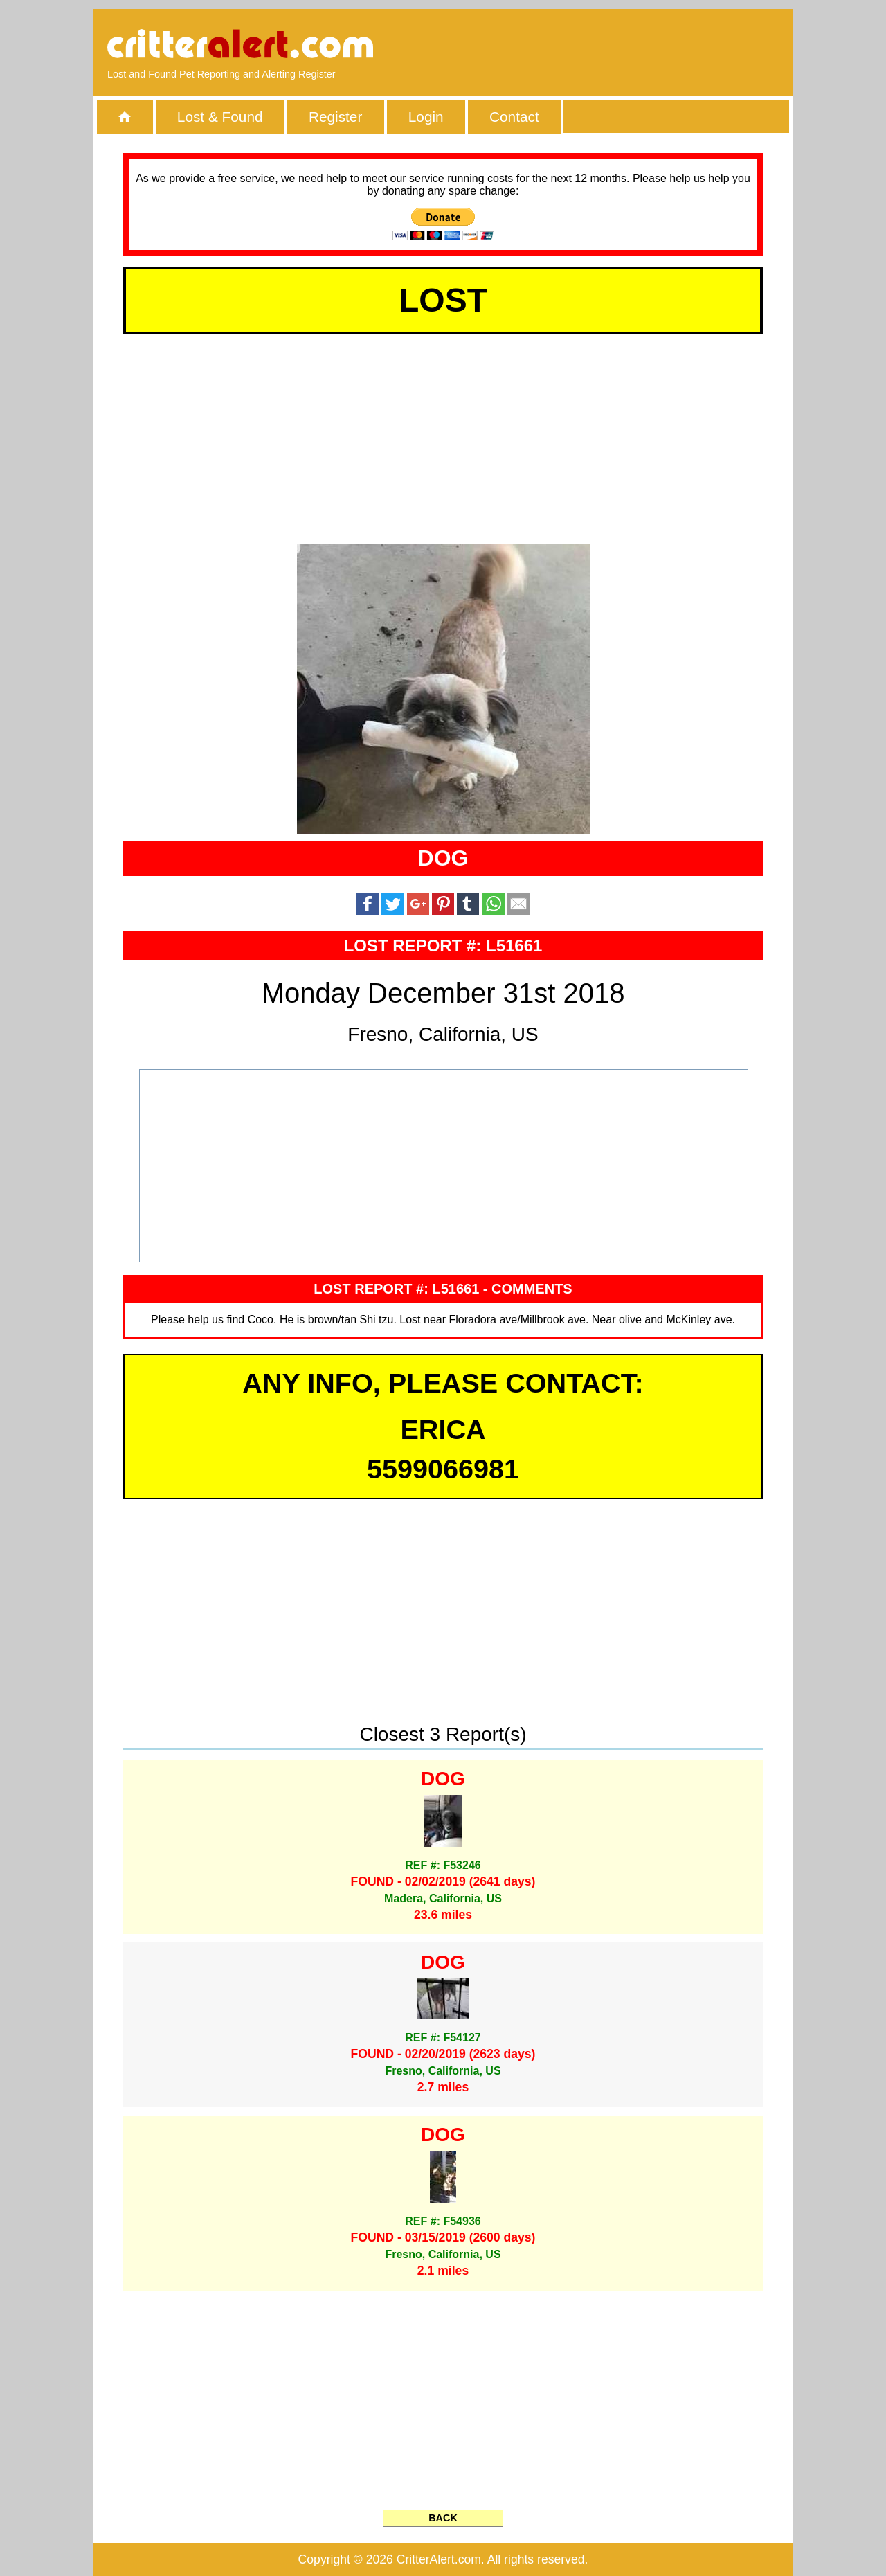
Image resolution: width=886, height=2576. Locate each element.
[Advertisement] (619, 45)
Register (335, 117)
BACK (443, 2517)
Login (426, 117)
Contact (514, 117)
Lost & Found (220, 117)
